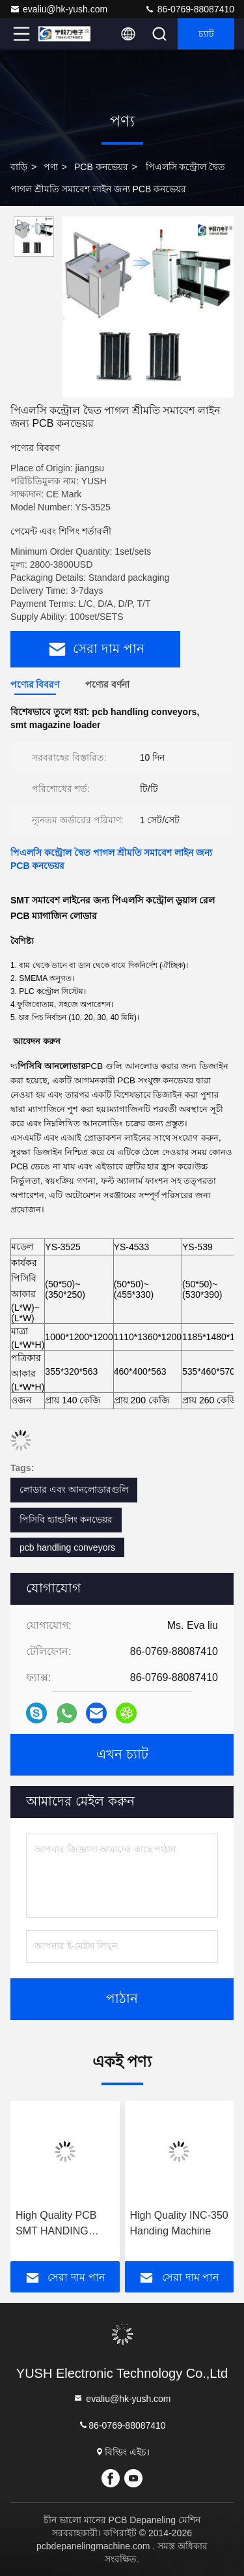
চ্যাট (206, 34)
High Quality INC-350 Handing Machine (179, 2223)
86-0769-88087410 (189, 9)
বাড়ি (18, 167)
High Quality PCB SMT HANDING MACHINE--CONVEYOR (56, 2224)
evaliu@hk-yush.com (58, 9)
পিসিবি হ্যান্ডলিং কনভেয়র (66, 1519)
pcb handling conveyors (67, 1547)
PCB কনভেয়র (101, 167)
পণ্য (51, 167)
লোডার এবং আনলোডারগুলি (74, 1489)
